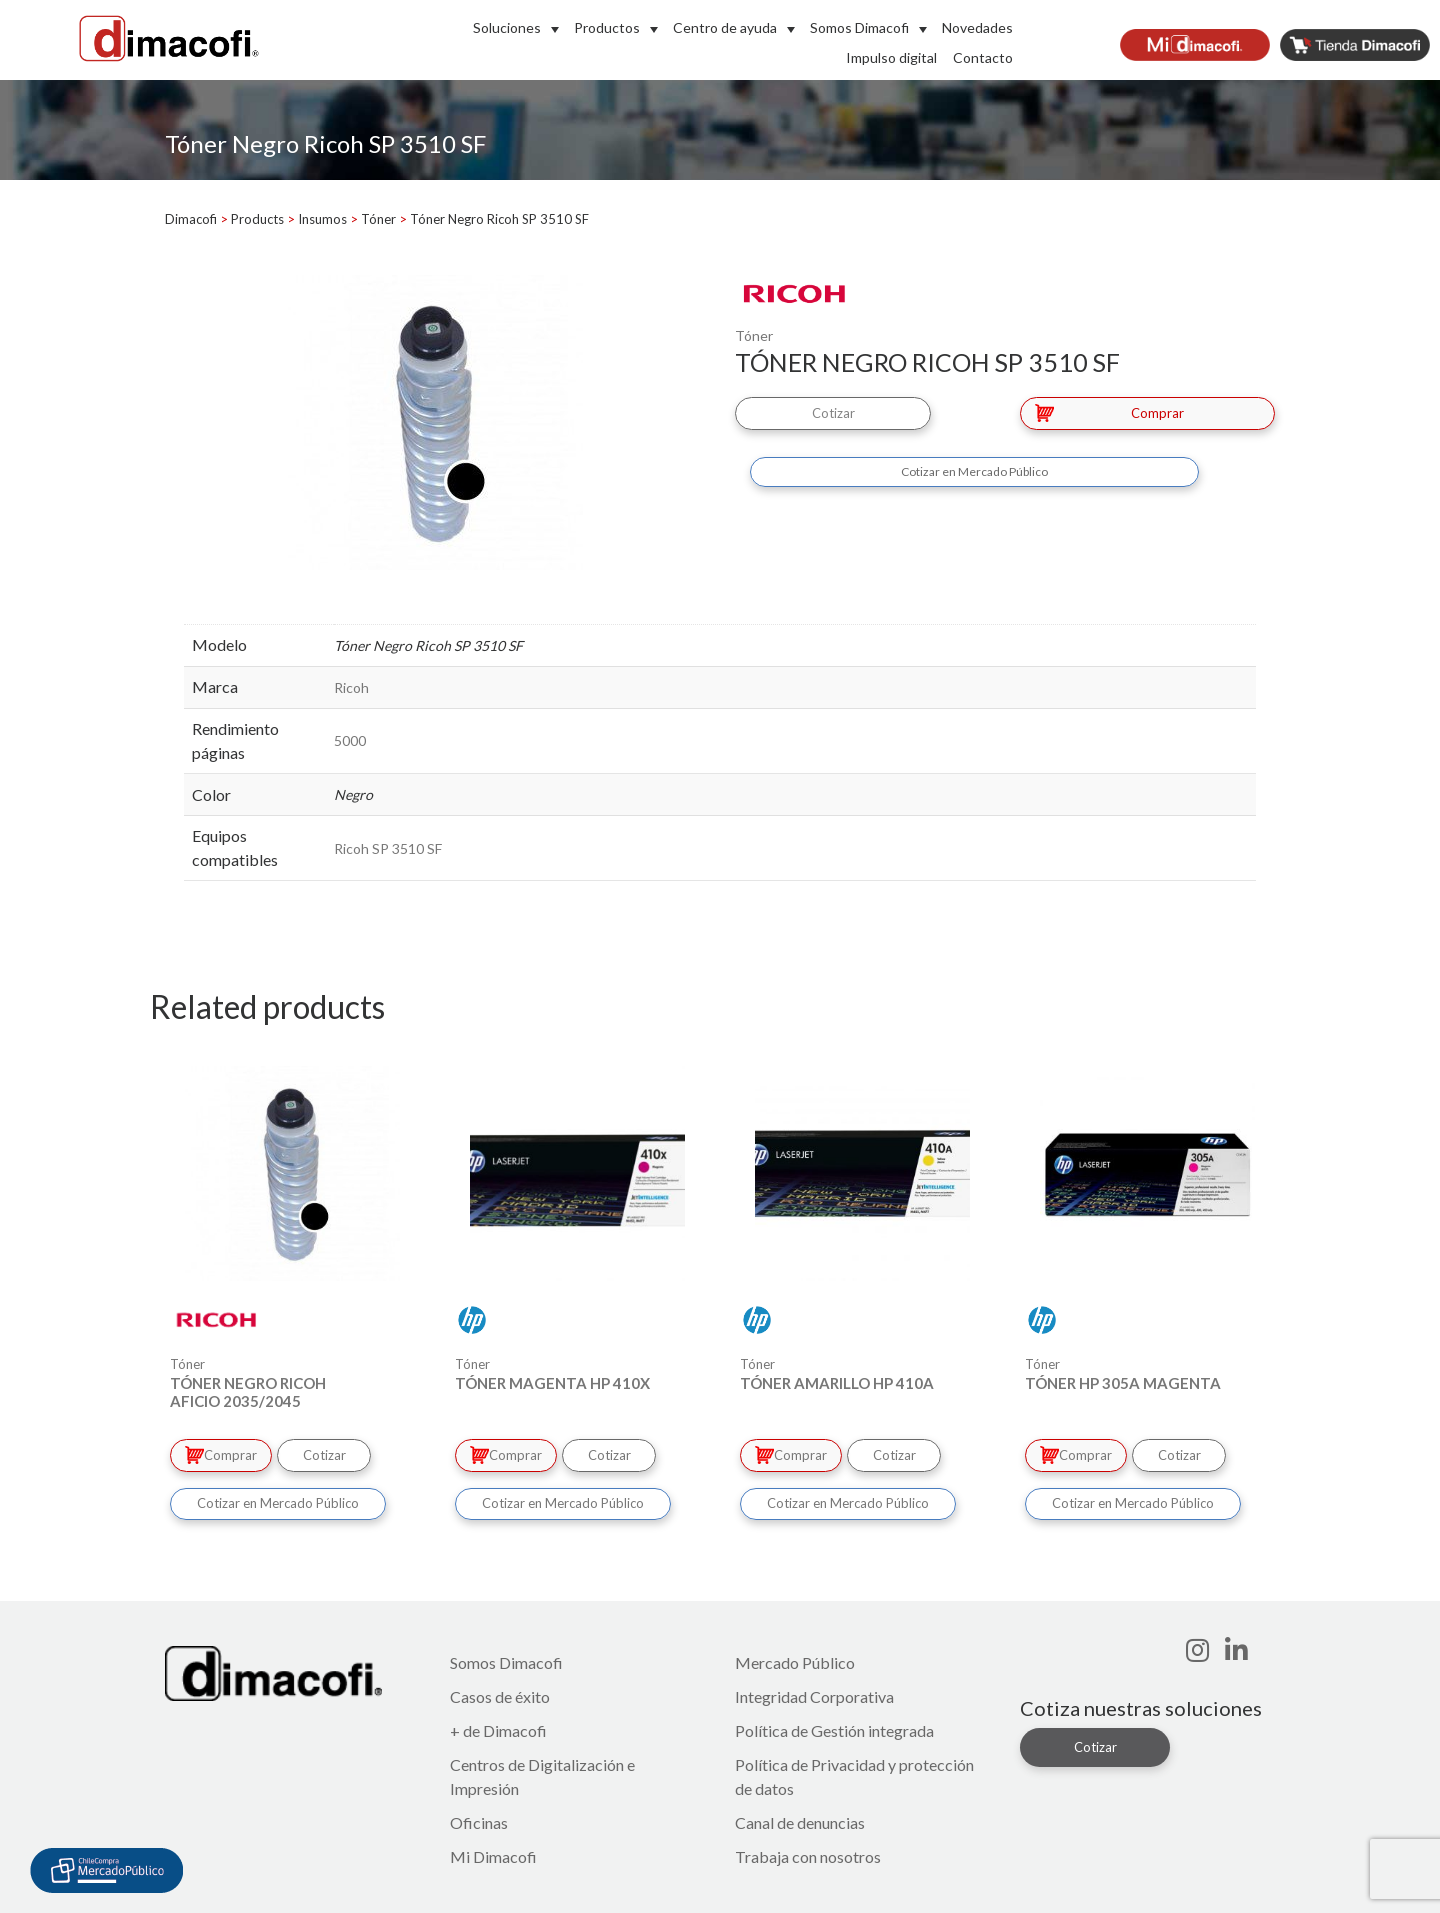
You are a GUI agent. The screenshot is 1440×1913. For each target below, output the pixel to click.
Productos (607, 27)
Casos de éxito (500, 1694)
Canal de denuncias (800, 1820)
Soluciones (507, 27)
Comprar (1110, 412)
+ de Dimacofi (498, 1728)
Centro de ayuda (725, 27)
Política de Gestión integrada (834, 1728)
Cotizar (837, 412)
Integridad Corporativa (814, 1694)
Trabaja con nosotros (808, 1854)
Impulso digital (891, 57)
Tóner (754, 335)
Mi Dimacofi (493, 1854)
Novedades (977, 27)
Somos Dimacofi (859, 27)
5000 (350, 740)
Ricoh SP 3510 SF (388, 848)
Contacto (983, 57)
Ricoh (351, 687)
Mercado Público (795, 1660)
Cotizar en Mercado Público (974, 469)
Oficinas (479, 1820)
